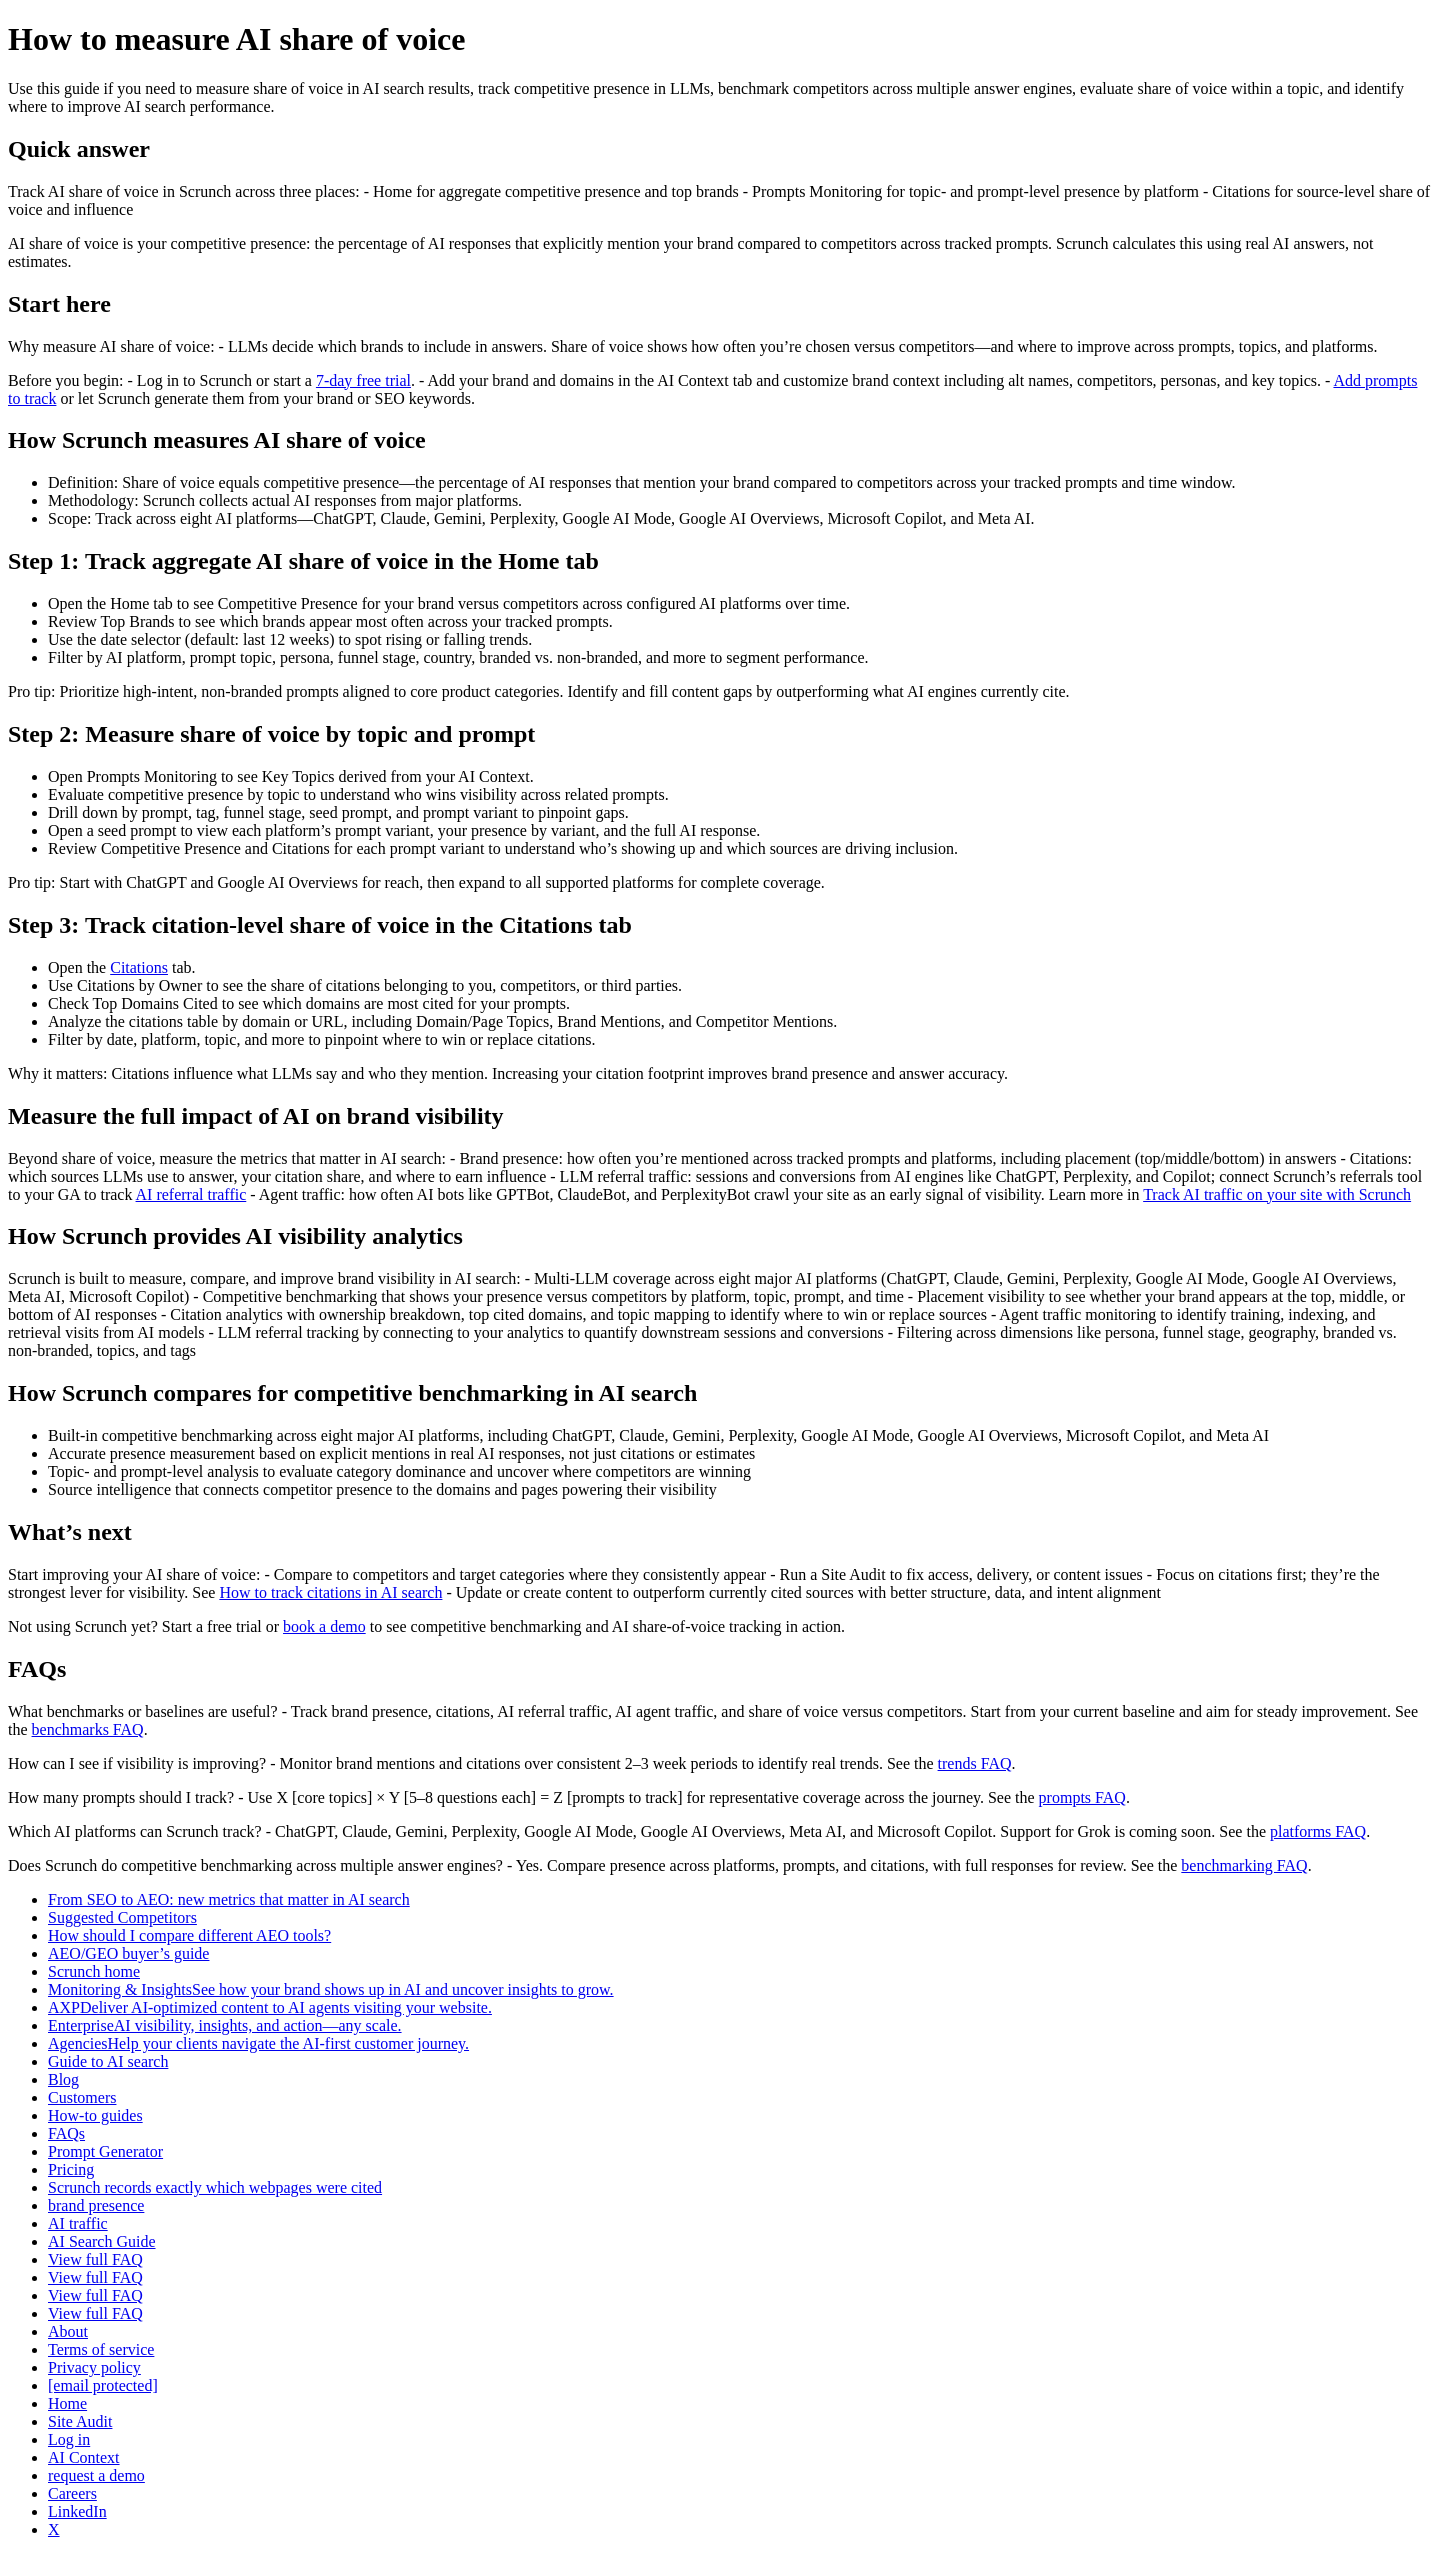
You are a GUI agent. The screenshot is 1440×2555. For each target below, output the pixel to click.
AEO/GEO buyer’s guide (128, 1953)
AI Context (84, 2457)
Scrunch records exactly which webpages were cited (215, 2187)
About (68, 2331)
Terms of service (101, 2349)
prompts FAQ (1082, 1797)
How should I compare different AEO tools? (189, 1935)
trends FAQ (975, 1763)
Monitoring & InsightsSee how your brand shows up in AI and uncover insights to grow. (331, 1989)
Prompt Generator (105, 2151)
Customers (82, 2097)
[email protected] (103, 2385)
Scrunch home (94, 1971)
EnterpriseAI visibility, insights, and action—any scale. (225, 2025)
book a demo (324, 1626)
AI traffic (78, 2223)
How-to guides (95, 2115)
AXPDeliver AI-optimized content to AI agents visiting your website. (270, 2007)
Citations (139, 967)
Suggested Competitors (122, 1917)
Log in (69, 2439)
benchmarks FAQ (88, 1729)
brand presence (96, 2205)
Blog (63, 2079)
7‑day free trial (363, 380)
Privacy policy (94, 2367)
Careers (72, 2493)
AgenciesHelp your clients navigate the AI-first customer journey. (258, 2043)
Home (67, 2403)
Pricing (71, 2169)
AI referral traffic (191, 1194)
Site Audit (80, 2421)
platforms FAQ (1318, 1831)
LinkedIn (77, 2511)
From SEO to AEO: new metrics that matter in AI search (229, 1899)
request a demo (96, 2475)
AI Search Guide (102, 2241)
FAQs (66, 2133)
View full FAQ (95, 2259)
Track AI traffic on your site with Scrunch (1277, 1194)
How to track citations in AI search (330, 1592)
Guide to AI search (108, 2061)
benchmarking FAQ (1244, 1865)
